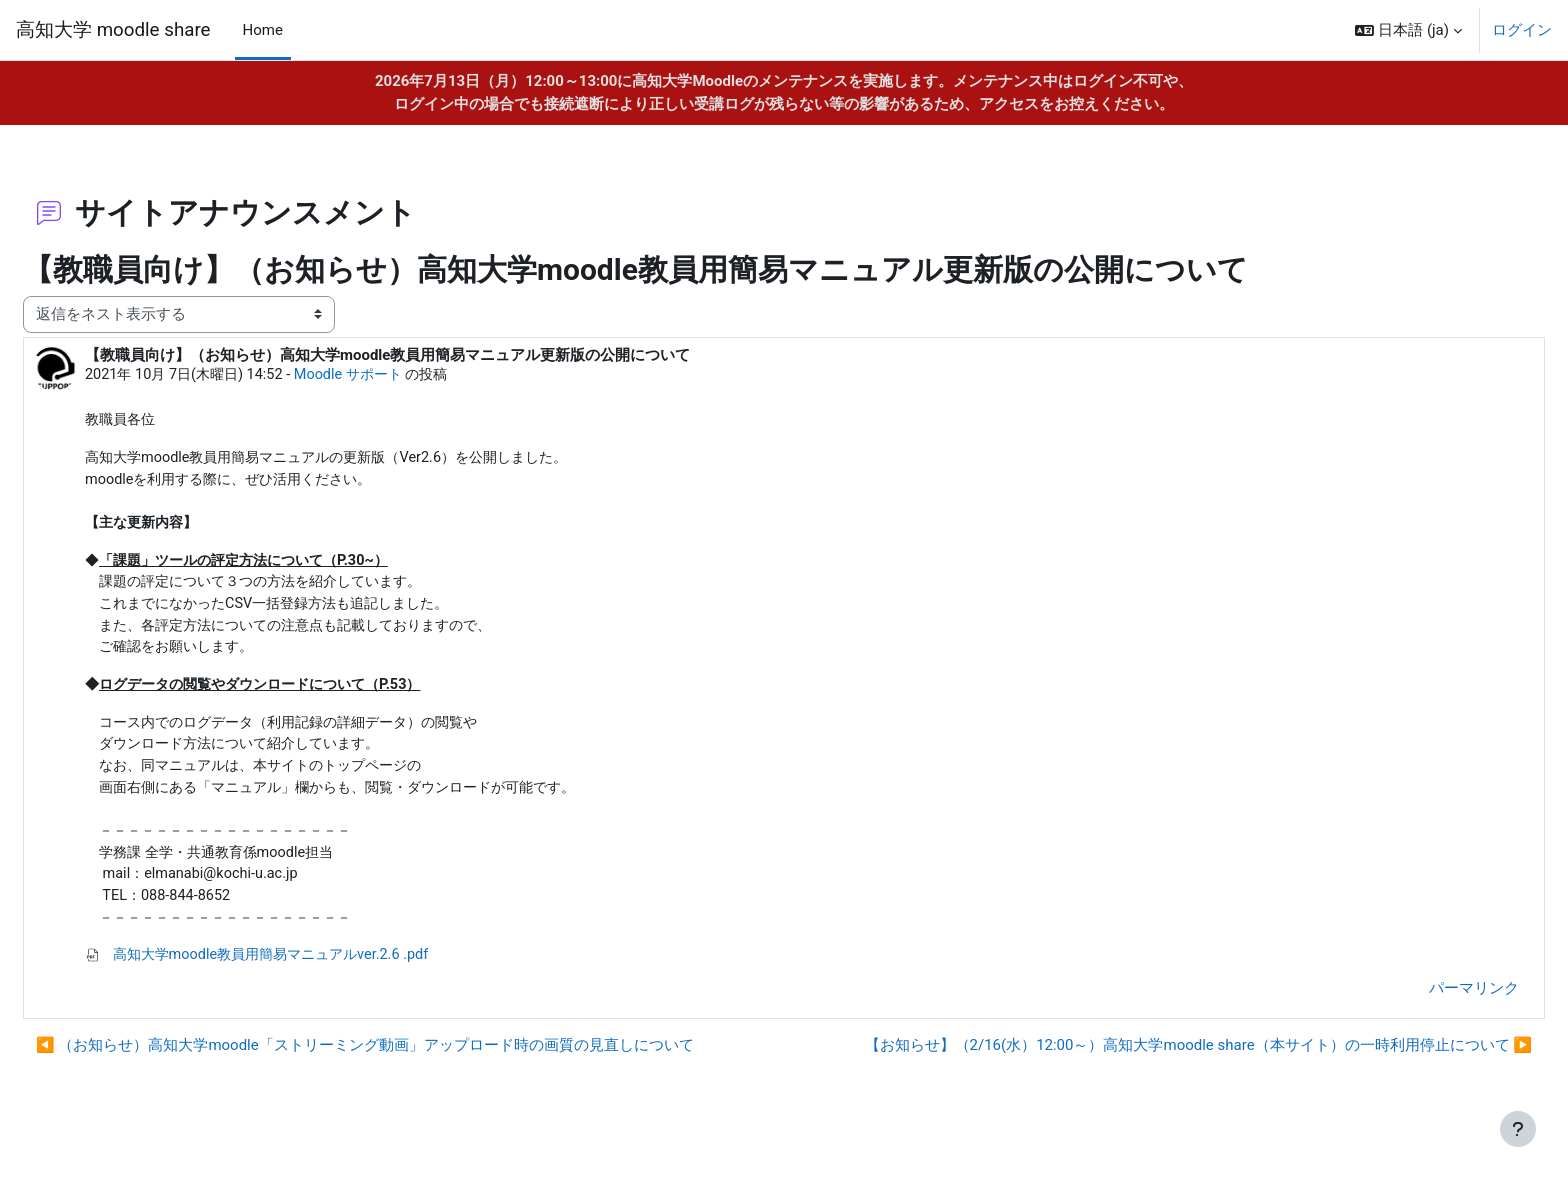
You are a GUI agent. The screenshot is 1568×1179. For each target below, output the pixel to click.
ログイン (1522, 30)
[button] (1408, 30)
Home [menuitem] (263, 30)
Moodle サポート (409, 375)
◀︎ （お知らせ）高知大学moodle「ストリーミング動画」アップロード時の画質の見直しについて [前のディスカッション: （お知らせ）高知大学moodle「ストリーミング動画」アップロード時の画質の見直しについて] (413, 1065)
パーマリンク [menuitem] (1426, 1007)
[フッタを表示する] (1518, 1129)
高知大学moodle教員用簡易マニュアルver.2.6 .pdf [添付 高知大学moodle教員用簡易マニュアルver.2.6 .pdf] (314, 974)
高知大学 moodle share (113, 30)
